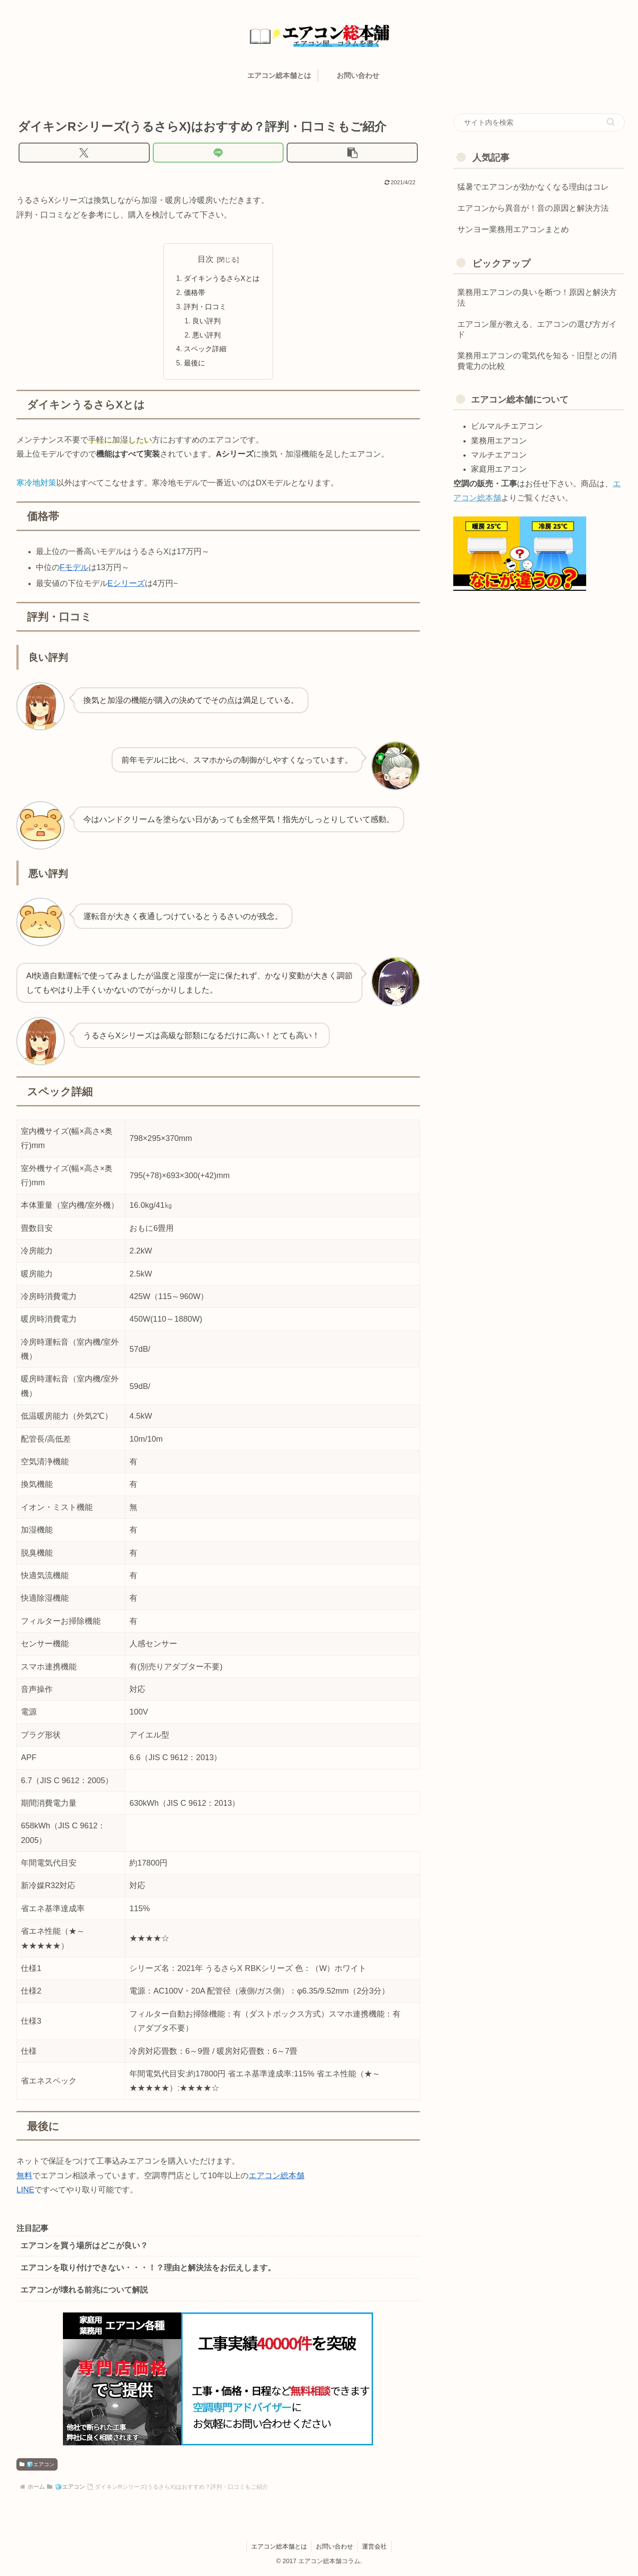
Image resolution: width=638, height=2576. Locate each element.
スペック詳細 (205, 351)
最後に (194, 365)
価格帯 (194, 293)
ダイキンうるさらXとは (222, 279)
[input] (539, 122)
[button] (352, 153)
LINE (25, 2192)
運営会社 (374, 2548)
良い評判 (207, 322)
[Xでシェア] (84, 153)
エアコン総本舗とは (279, 2548)
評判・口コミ (205, 308)
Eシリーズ (126, 585)
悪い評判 (207, 337)
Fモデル (74, 569)
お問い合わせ (334, 2548)
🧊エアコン (36, 2466)
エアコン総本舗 (276, 2177)
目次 (206, 259)
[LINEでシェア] (218, 153)
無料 (24, 2177)
